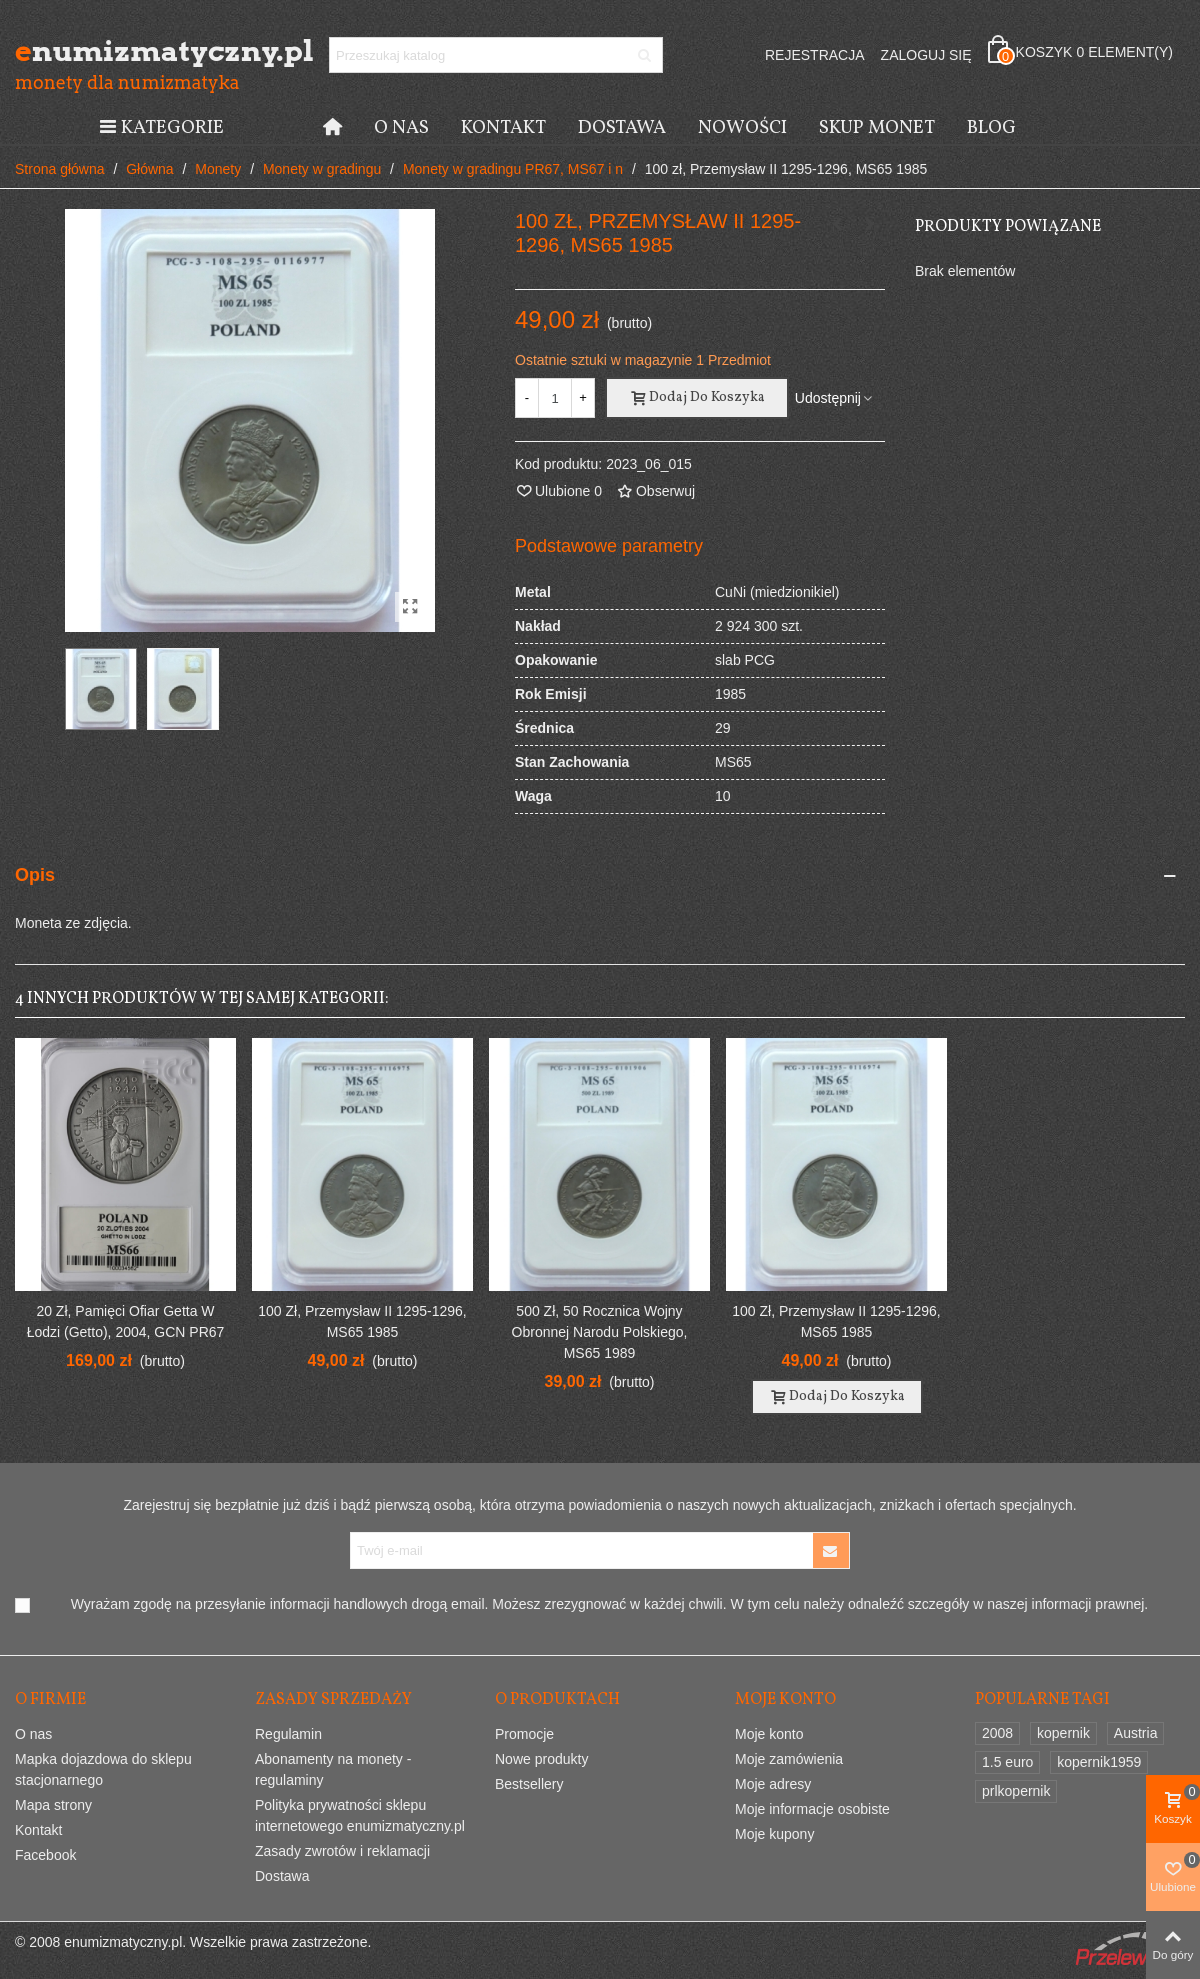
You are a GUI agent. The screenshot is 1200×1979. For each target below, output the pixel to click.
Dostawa (622, 128)
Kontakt (503, 128)
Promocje (524, 1734)
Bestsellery (529, 1784)
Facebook (45, 1855)
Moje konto (769, 1734)
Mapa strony (53, 1805)
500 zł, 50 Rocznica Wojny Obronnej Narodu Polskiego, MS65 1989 (600, 1332)
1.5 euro (1007, 1762)
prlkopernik (1016, 1791)
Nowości (742, 128)
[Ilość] (555, 398)
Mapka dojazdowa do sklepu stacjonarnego (103, 1769)
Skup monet (877, 128)
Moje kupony (774, 1834)
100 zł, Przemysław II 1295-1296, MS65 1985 (362, 1321)
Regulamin (288, 1734)
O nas (401, 128)
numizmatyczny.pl (125, 51)
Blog (991, 128)
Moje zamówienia (789, 1759)
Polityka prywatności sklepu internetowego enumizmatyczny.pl (360, 1815)
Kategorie (161, 128)
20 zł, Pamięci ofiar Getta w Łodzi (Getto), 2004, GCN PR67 (126, 1321)
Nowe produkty (541, 1759)
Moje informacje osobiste (812, 1809)
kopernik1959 (1099, 1762)
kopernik (1063, 1733)
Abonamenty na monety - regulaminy (333, 1769)
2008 (997, 1733)
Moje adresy (773, 1784)
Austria (1136, 1733)
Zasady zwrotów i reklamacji (342, 1851)
